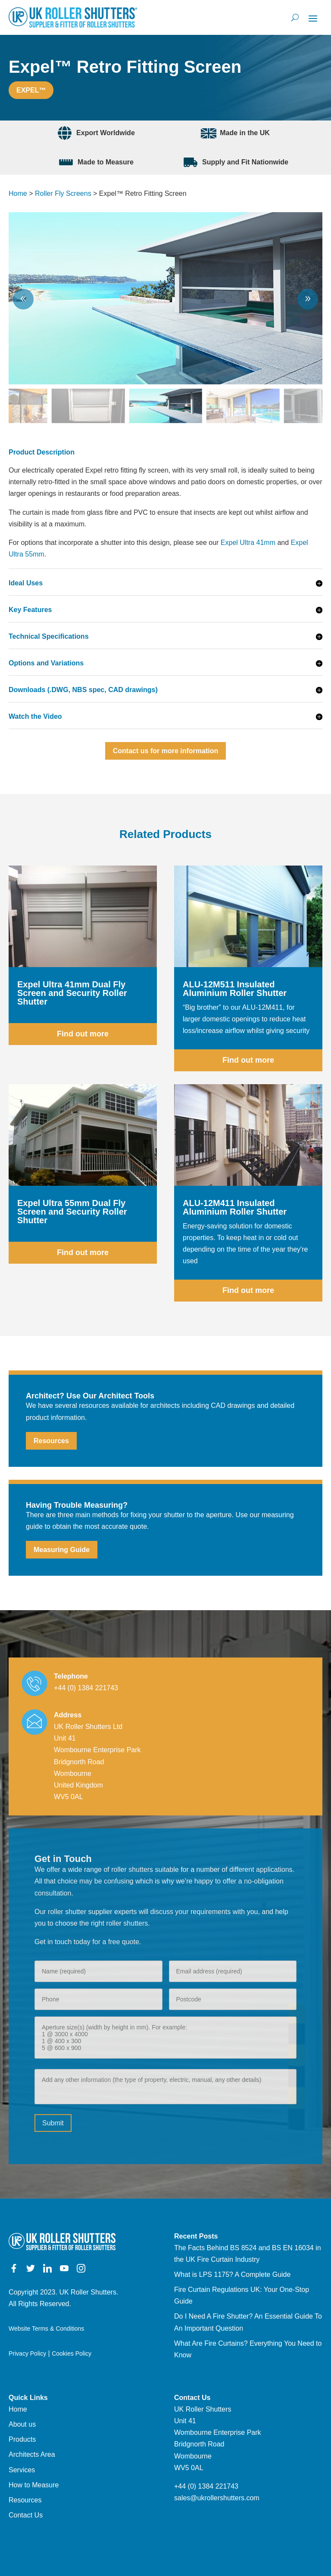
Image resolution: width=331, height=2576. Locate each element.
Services (22, 2470)
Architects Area (32, 2454)
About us (22, 2424)
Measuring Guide (62, 1549)
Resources (51, 1440)
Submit (53, 2123)
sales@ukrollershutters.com (216, 2498)
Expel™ (31, 90)
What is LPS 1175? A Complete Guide (232, 2274)
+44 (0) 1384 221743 (86, 1688)
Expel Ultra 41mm (248, 542)
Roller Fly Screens (63, 193)
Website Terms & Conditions (46, 2328)
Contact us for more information (165, 751)
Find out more (83, 1034)
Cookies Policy (71, 2353)
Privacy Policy (27, 2353)
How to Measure (34, 2485)
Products (22, 2439)
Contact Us (26, 2515)
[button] (307, 299)
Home (18, 193)
